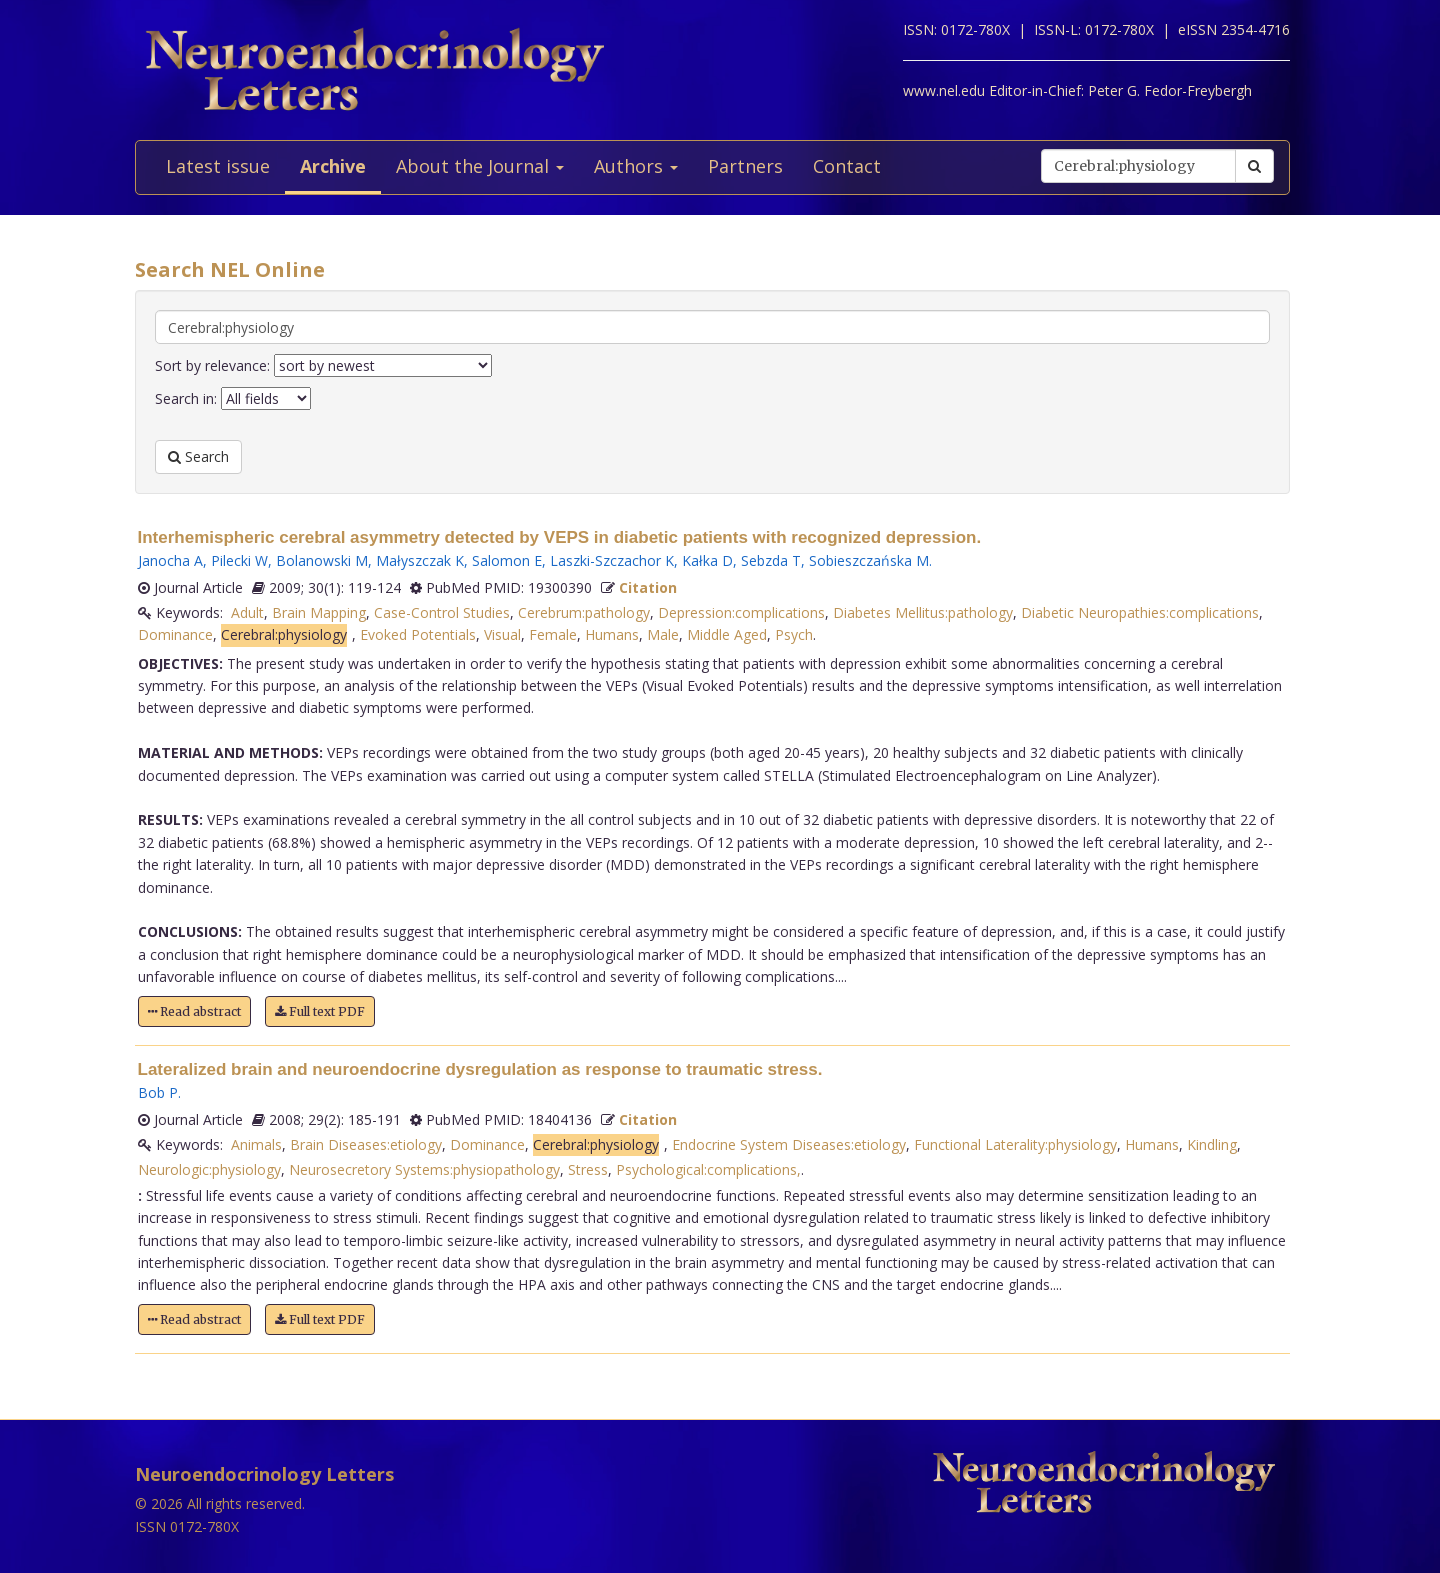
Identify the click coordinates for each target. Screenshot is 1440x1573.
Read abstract (194, 1011)
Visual (502, 634)
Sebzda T (771, 560)
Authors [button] (636, 166)
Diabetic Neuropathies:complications (1140, 612)
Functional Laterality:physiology (1015, 1144)
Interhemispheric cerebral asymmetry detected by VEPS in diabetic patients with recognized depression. (560, 537)
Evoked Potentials (418, 634)
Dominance (175, 634)
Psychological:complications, (708, 1169)
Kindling (1212, 1144)
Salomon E (507, 560)
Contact (847, 166)
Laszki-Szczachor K (612, 560)
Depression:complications (741, 612)
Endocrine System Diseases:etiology (789, 1144)
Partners (745, 166)
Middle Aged (727, 634)
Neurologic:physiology (209, 1169)
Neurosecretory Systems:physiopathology (424, 1169)
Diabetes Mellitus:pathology (923, 612)
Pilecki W (239, 560)
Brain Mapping (319, 612)
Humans (612, 634)
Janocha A (170, 560)
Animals (256, 1144)
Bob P (158, 1092)
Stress (588, 1169)
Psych (794, 634)
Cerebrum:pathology (584, 612)
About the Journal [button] (480, 166)
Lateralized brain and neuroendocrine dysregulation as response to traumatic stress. (480, 1069)
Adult (247, 612)
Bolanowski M (322, 560)
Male (663, 634)
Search (198, 456)
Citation (648, 587)
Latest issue (218, 166)
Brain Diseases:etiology (366, 1144)
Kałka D (707, 560)
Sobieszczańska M (869, 560)
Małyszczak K (420, 560)
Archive (333, 166)
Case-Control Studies (442, 612)
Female (553, 634)
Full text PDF (320, 1011)
